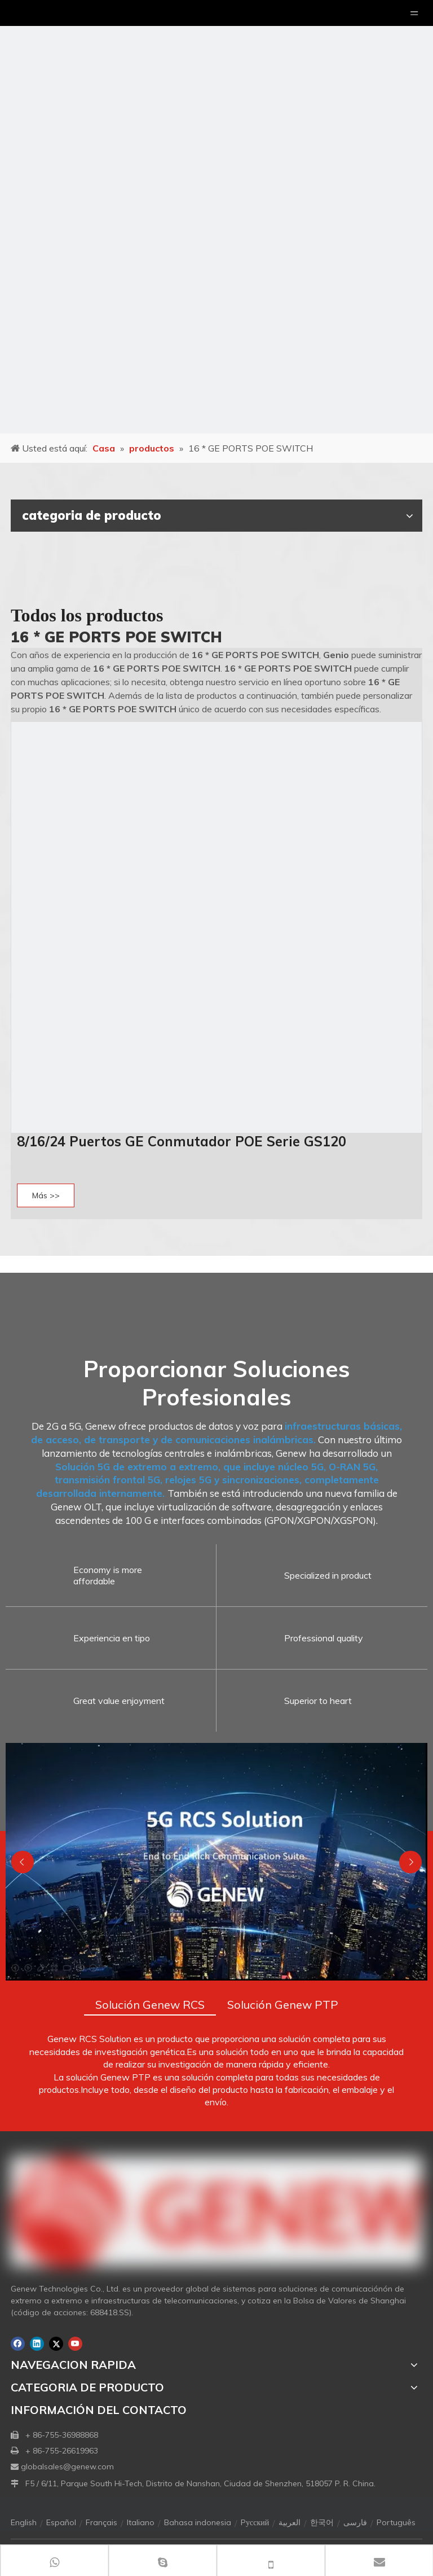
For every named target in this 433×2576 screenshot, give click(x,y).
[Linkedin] (37, 2344)
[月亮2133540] (216, 216)
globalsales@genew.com (67, 2466)
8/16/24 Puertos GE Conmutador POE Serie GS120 (181, 1141)
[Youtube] (75, 2344)
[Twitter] (56, 2344)
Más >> (46, 1195)
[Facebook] (18, 2344)
